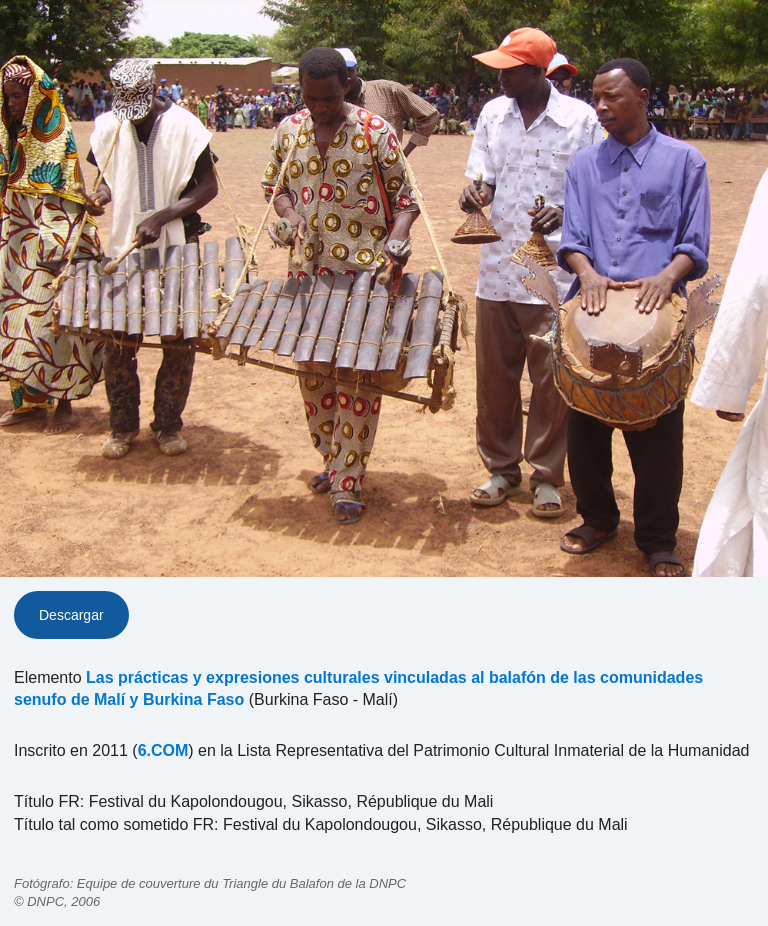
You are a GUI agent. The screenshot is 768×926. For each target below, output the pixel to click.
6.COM (163, 750)
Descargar (71, 615)
